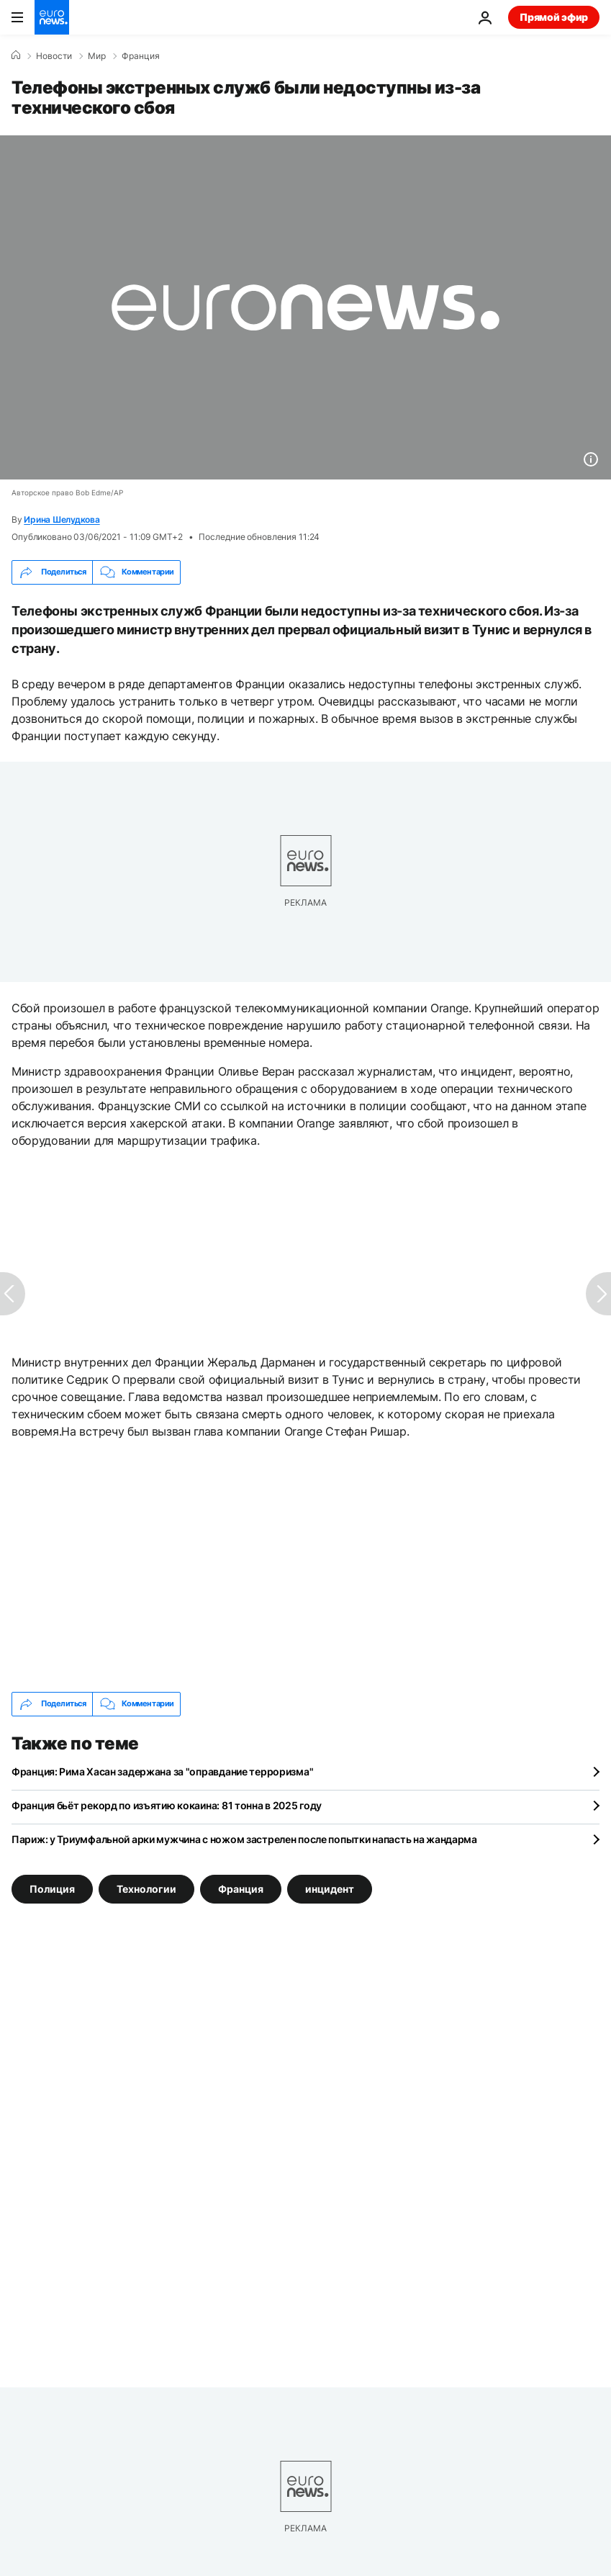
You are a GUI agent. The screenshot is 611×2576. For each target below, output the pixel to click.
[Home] (16, 55)
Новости (54, 56)
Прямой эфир (554, 17)
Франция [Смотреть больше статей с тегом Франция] (240, 1888)
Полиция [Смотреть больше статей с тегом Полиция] (52, 1888)
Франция (141, 56)
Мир (97, 56)
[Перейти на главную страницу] (52, 17)
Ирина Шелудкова (61, 519)
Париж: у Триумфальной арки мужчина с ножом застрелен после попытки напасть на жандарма (244, 1839)
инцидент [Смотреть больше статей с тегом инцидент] (329, 1888)
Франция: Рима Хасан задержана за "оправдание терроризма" (162, 1771)
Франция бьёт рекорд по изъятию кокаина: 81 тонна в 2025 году (167, 1805)
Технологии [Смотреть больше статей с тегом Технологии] (146, 1888)
